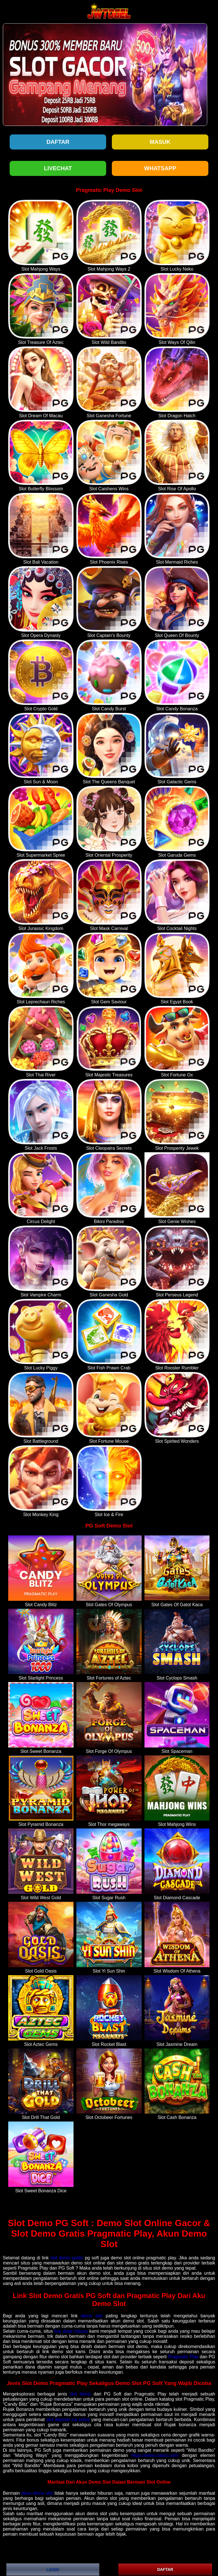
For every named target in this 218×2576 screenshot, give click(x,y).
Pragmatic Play (183, 2356)
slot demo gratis (66, 2257)
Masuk (160, 142)
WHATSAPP (160, 168)
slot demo (80, 2394)
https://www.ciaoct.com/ (155, 2455)
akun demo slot (37, 2493)
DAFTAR (165, 2569)
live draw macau (71, 2331)
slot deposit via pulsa (67, 2419)
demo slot (91, 2315)
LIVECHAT (58, 168)
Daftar (58, 142)
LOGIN (53, 2569)
